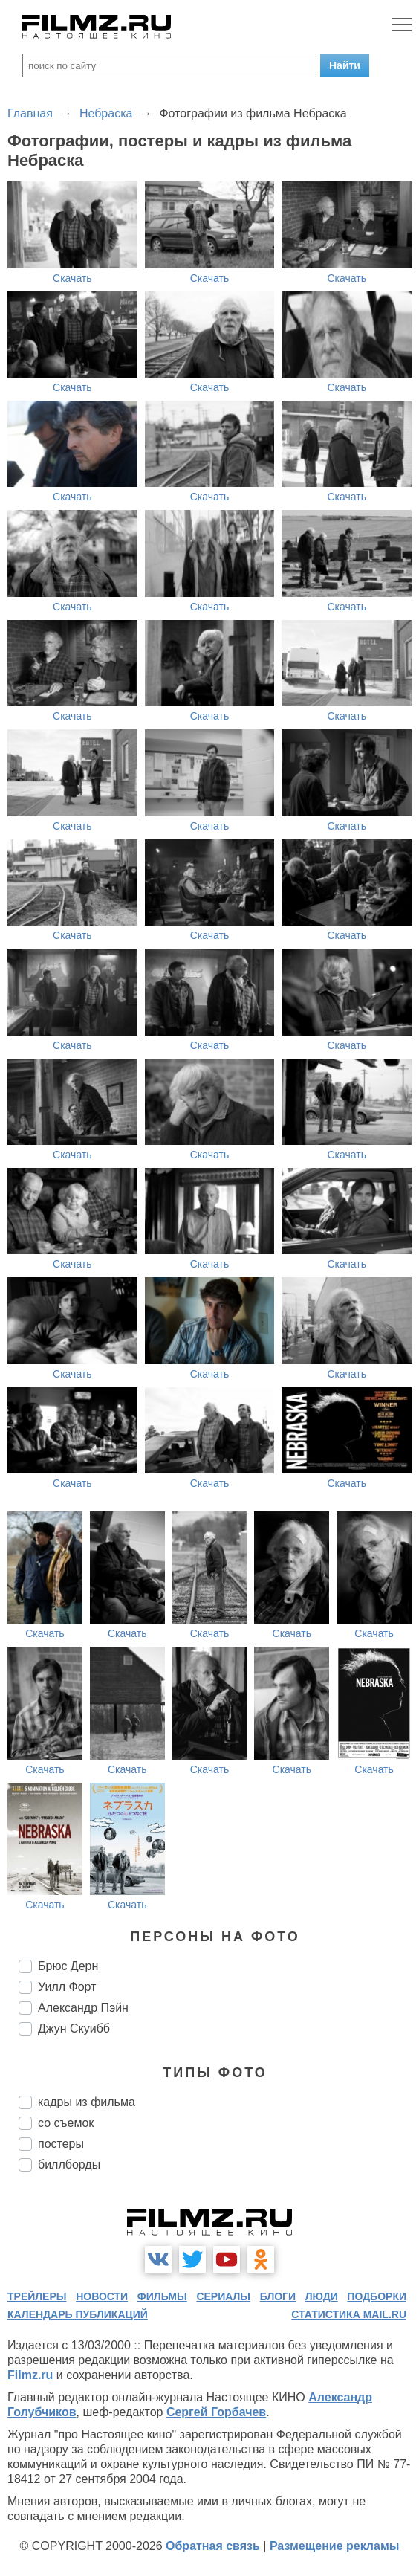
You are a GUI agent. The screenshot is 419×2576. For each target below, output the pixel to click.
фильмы (162, 2296)
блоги (278, 2296)
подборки (376, 2296)
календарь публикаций (77, 2314)
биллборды (69, 2164)
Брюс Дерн (68, 1966)
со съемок (66, 2123)
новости (102, 2296)
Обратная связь (213, 2546)
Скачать (72, 278)
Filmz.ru (30, 2375)
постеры (61, 2143)
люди (321, 2296)
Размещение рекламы (335, 2546)
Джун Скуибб (74, 2028)
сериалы (223, 2296)
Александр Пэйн (83, 2007)
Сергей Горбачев (216, 2412)
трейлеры (37, 2296)
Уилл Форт (67, 1987)
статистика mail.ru (348, 2314)
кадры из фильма (86, 2102)
